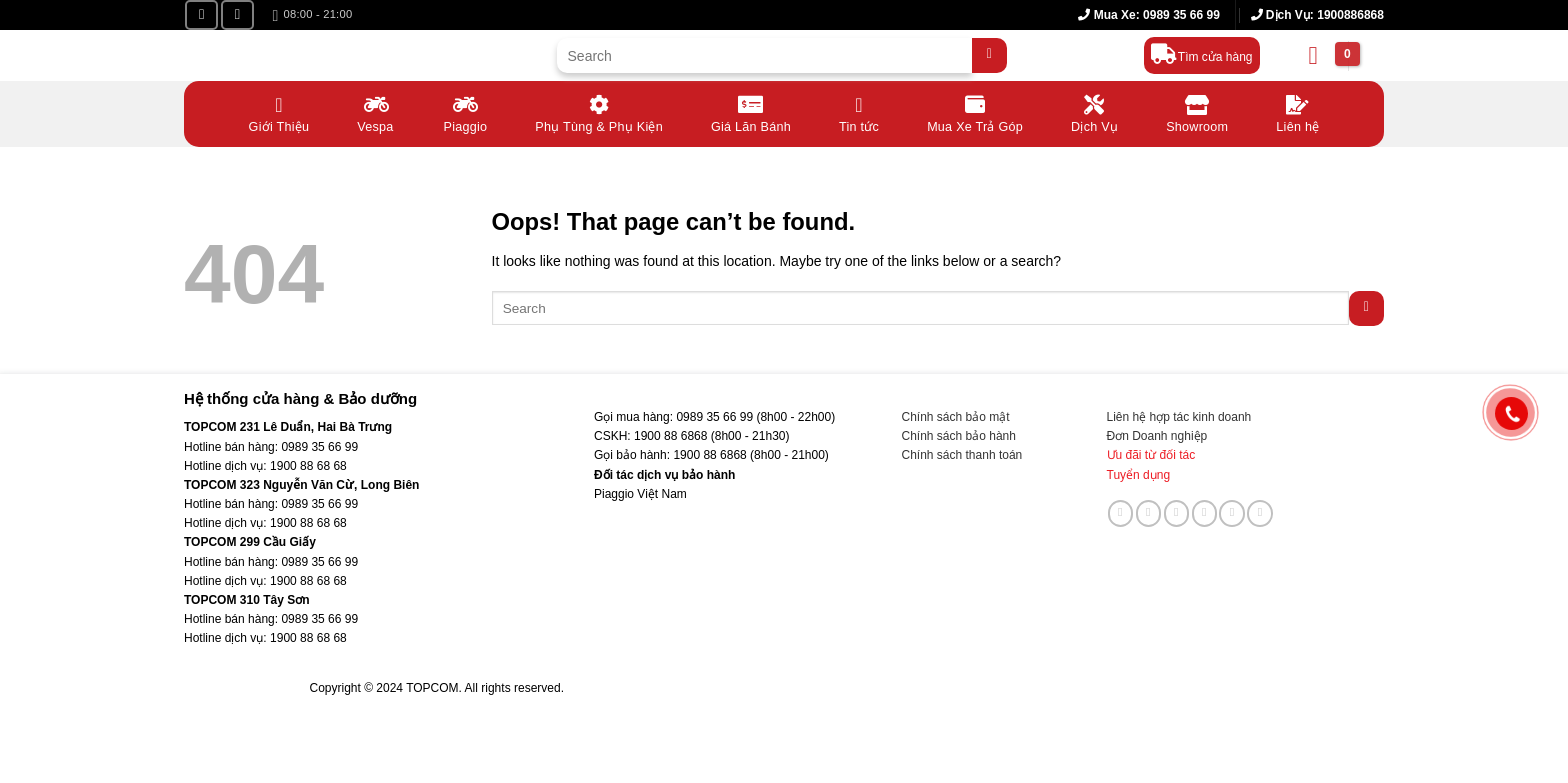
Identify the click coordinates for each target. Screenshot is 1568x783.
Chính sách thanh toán (962, 455)
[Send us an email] (1177, 513)
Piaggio (466, 112)
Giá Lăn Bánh (751, 112)
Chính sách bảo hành (959, 436)
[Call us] (1205, 513)
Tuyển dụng (1139, 475)
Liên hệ (1297, 112)
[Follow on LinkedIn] (1232, 513)
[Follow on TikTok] (1149, 513)
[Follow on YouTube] (237, 15)
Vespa (376, 112)
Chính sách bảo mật (956, 417)
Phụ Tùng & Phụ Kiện (599, 112)
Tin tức (859, 112)
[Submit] (989, 55)
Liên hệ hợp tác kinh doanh (1179, 417)
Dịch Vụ (1094, 112)
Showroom (1197, 112)
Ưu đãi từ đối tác (1151, 455)
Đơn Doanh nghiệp (1157, 436)
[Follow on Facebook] (201, 15)
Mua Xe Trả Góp (975, 112)
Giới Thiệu (279, 112)
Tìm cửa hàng (1215, 57)
